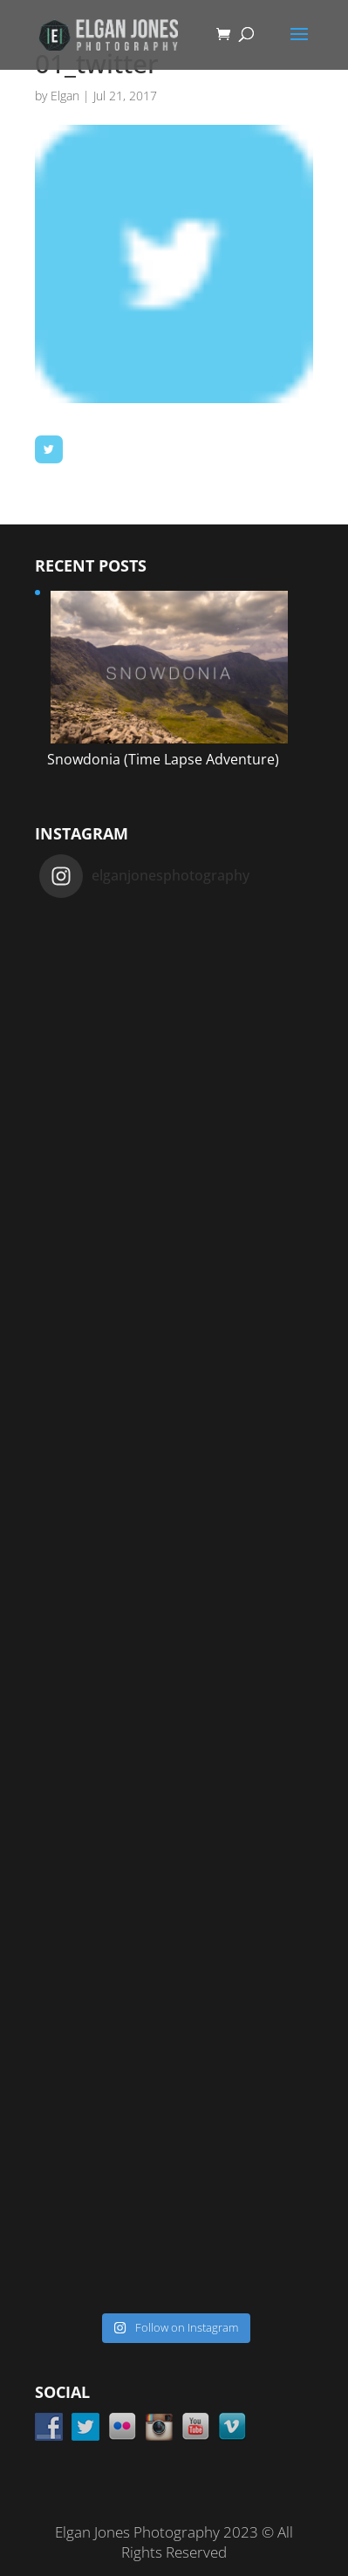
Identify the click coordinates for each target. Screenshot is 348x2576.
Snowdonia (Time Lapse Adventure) (163, 759)
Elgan (65, 95)
